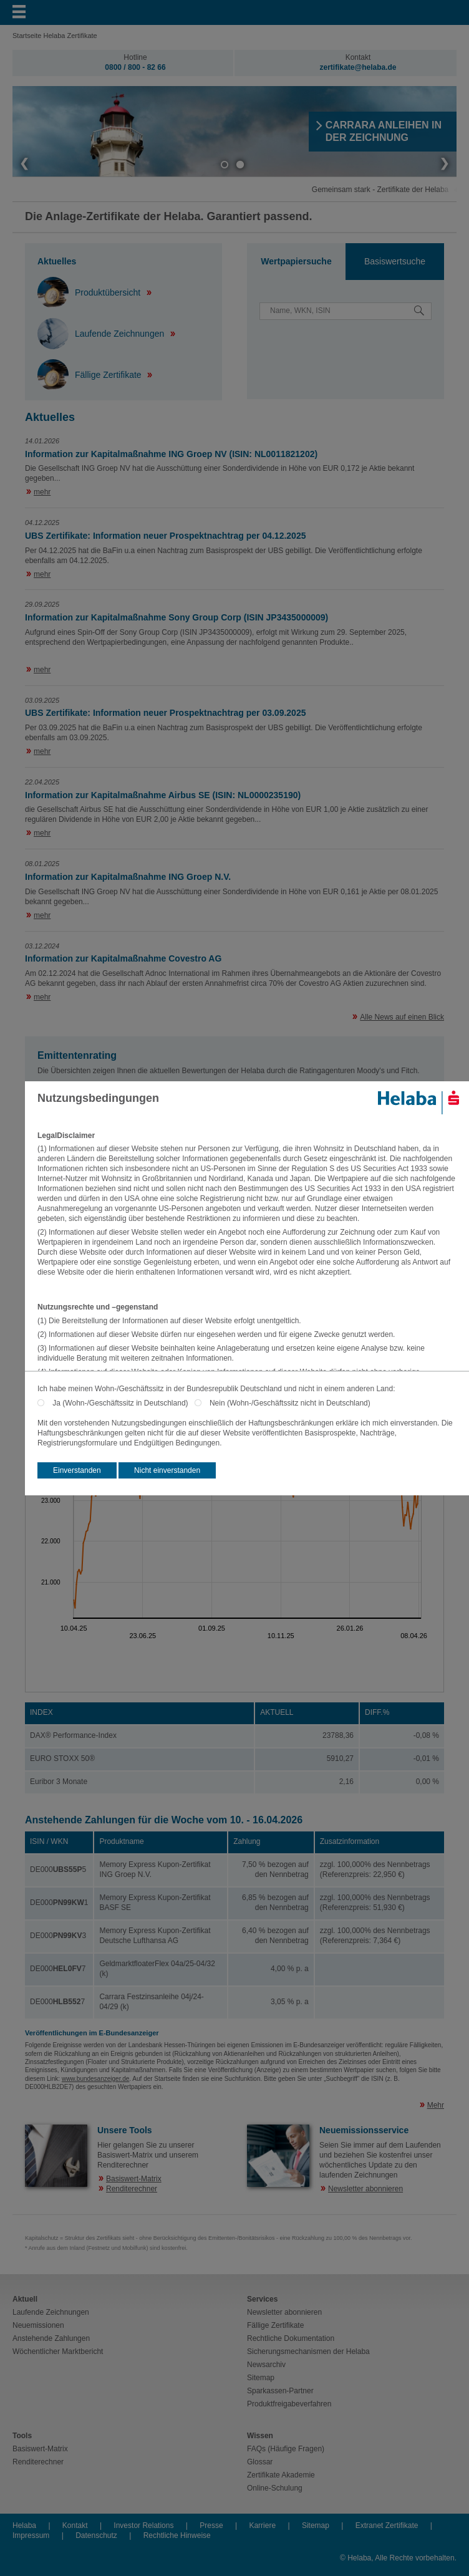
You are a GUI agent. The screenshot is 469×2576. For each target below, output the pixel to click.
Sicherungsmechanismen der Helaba (308, 2351)
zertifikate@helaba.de (357, 67)
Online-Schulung (274, 2488)
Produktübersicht (90, 292)
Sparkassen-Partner (280, 2390)
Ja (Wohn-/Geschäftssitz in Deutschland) (123, 1403)
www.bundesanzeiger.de (95, 2078)
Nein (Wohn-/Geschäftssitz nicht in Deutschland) (290, 1403)
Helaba (24, 2525)
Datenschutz (96, 2535)
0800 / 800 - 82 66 (135, 67)
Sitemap (260, 2377)
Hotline (135, 57)
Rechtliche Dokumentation (290, 2338)
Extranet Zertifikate (386, 2525)
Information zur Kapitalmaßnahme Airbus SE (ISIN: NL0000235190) (163, 795)
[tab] (296, 261)
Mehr (435, 2105)
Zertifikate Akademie (281, 2475)
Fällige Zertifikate (90, 374)
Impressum (30, 2535)
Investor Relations (143, 2525)
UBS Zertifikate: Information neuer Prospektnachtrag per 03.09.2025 (165, 713)
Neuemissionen (38, 2325)
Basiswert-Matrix (134, 2178)
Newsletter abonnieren (365, 2188)
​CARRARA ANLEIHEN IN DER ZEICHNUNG (384, 131)
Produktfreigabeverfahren (289, 2404)
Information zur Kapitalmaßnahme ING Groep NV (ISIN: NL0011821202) (171, 454)
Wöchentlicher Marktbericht (57, 2351)
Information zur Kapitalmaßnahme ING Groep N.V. (128, 877)
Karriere (262, 2525)
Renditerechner (131, 2188)
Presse (211, 2525)
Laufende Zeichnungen (102, 333)
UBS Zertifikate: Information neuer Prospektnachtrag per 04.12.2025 (165, 536)
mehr (42, 492)
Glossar (260, 2462)
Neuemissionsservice (364, 2130)
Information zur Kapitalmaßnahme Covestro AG (123, 958)
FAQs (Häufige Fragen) (285, 2448)
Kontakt (358, 57)
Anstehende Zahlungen (51, 2338)
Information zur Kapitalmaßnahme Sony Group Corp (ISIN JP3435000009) (176, 617)
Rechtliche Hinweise (177, 2535)
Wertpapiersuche (296, 261)
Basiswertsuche (394, 261)
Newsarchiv (266, 2364)
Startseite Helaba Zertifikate (54, 35)
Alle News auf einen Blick (402, 1017)
